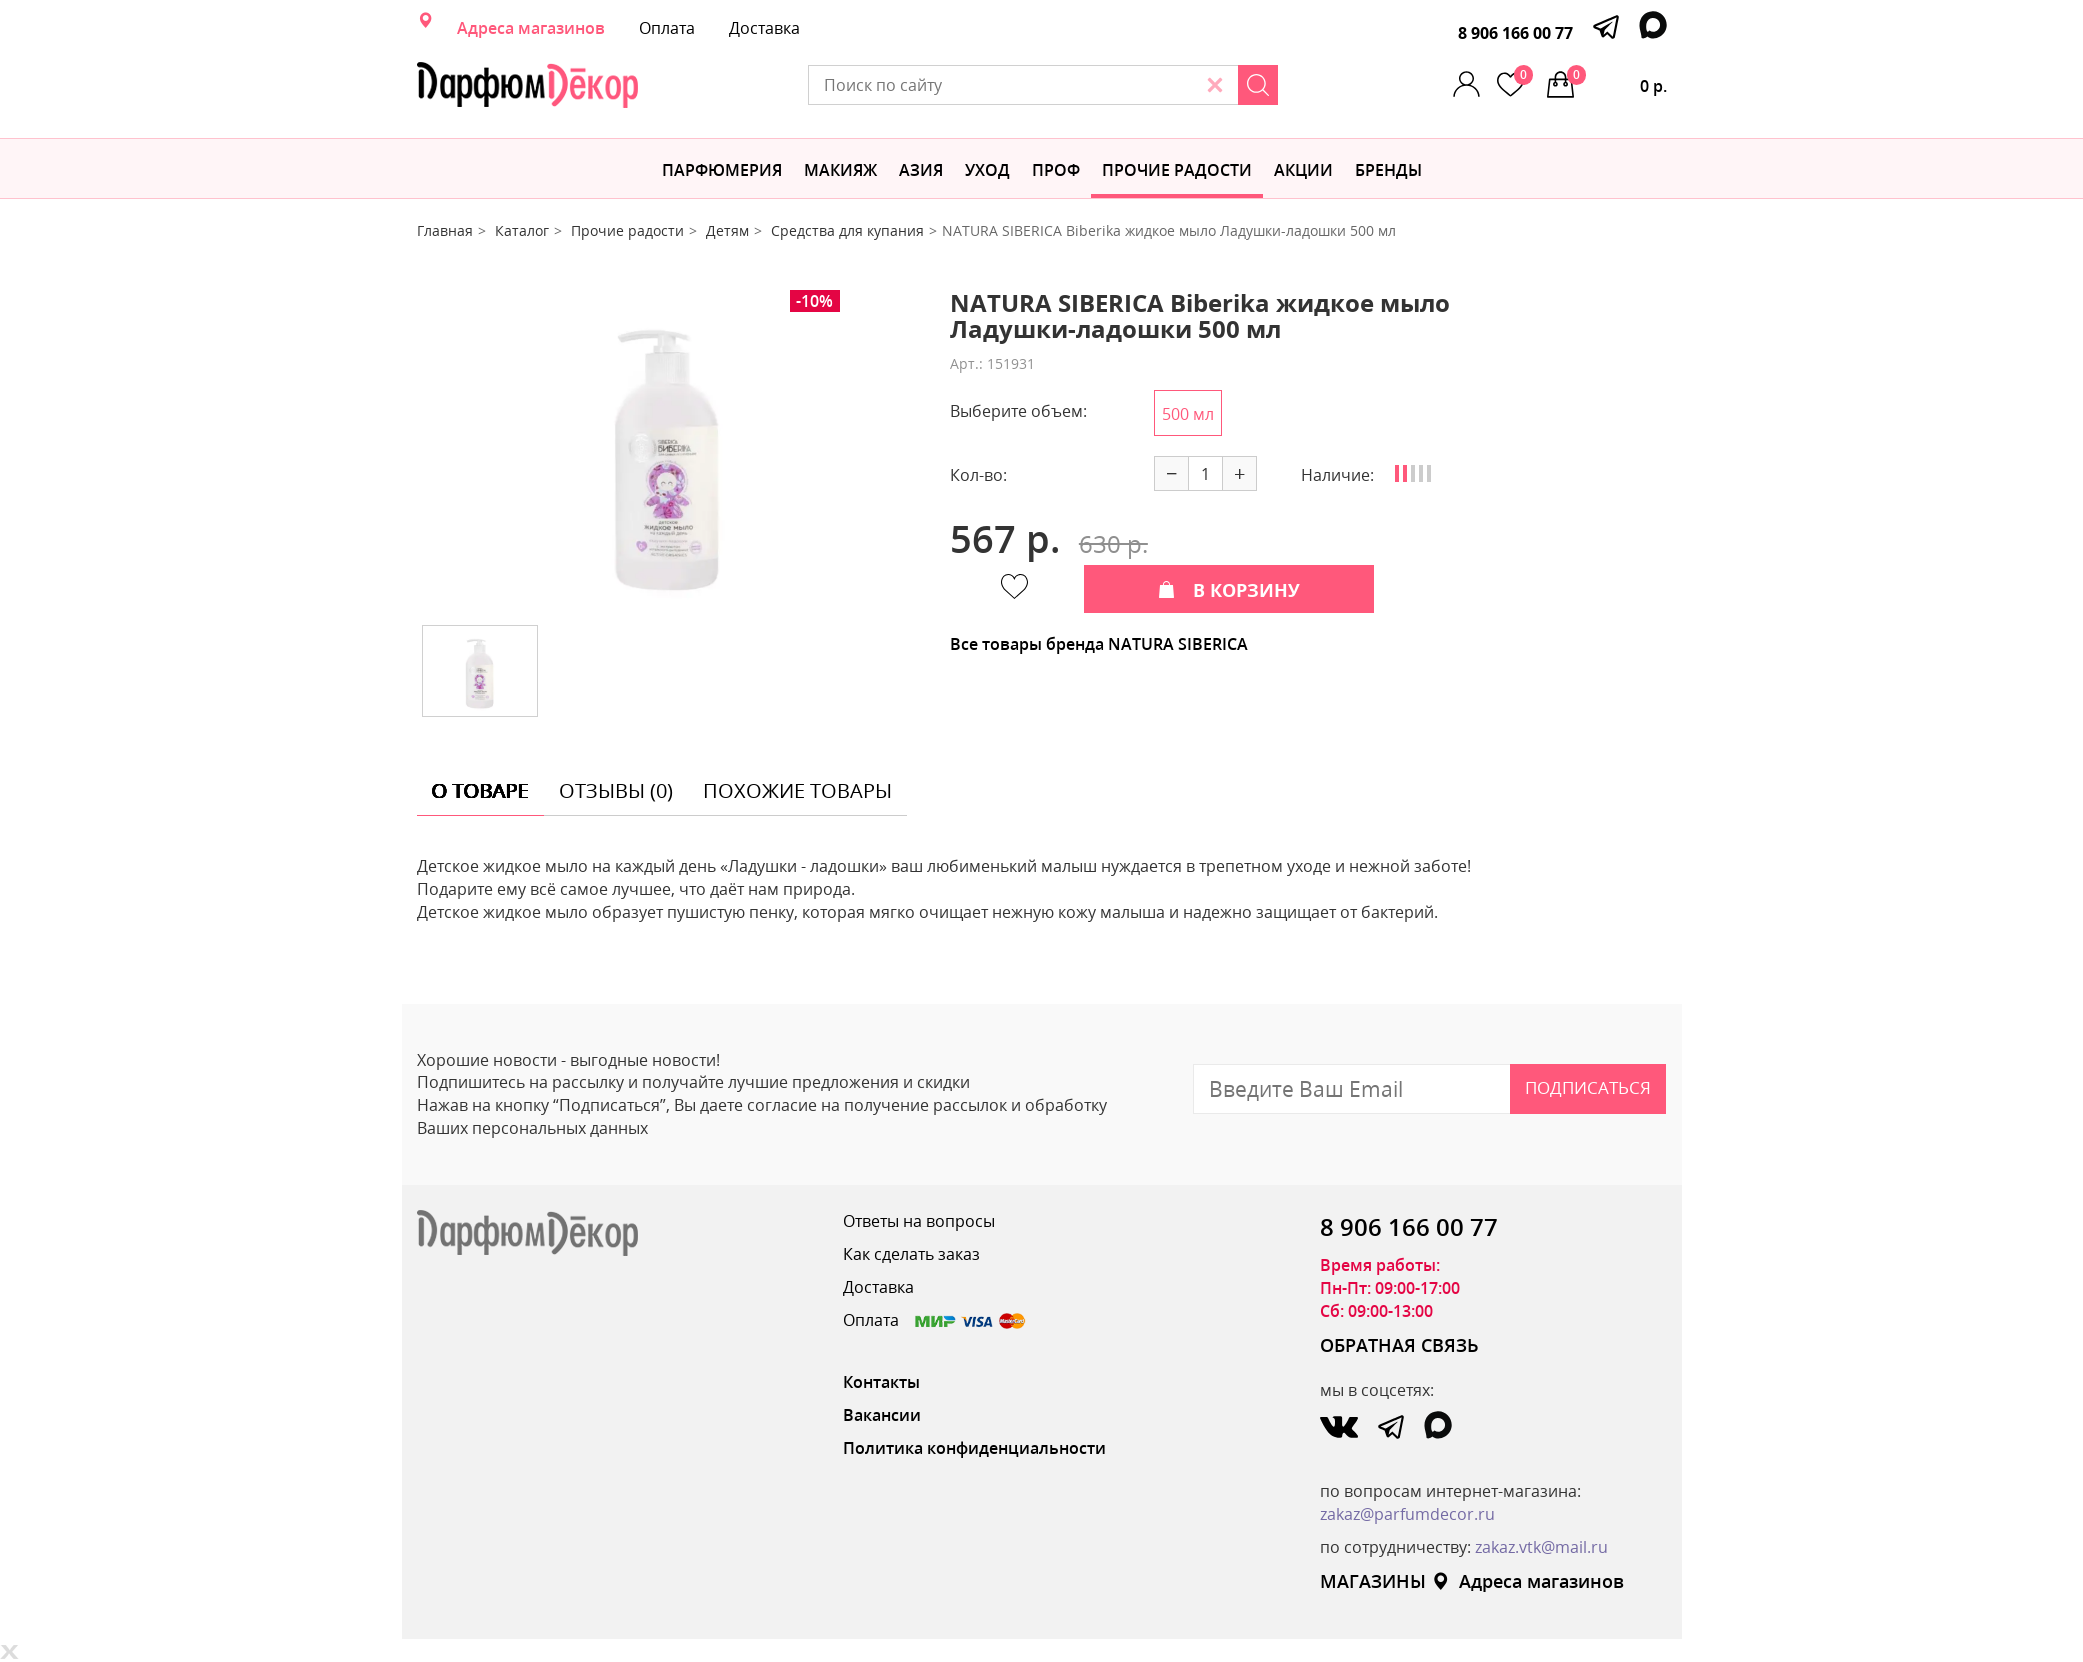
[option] (668, 450)
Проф (1056, 170)
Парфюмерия (722, 170)
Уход (987, 170)
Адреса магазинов (531, 28)
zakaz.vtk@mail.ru (1541, 1547)
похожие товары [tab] (797, 790)
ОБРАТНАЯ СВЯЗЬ (1399, 1345)
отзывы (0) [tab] (616, 790)
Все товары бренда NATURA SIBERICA (1099, 644)
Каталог (522, 230)
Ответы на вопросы (919, 1221)
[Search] (1258, 85)
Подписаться (1588, 1087)
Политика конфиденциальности (974, 1448)
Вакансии (882, 1415)
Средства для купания (847, 230)
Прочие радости (1177, 170)
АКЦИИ (1303, 170)
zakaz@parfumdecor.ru (1407, 1514)
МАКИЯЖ (840, 170)
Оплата (667, 28)
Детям (727, 230)
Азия (921, 170)
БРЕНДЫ (1388, 170)
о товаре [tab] (480, 790)
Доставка (764, 28)
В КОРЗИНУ (1229, 590)
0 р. (1617, 81)
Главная (445, 230)
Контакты (881, 1382)
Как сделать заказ (911, 1254)
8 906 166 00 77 (1515, 33)
